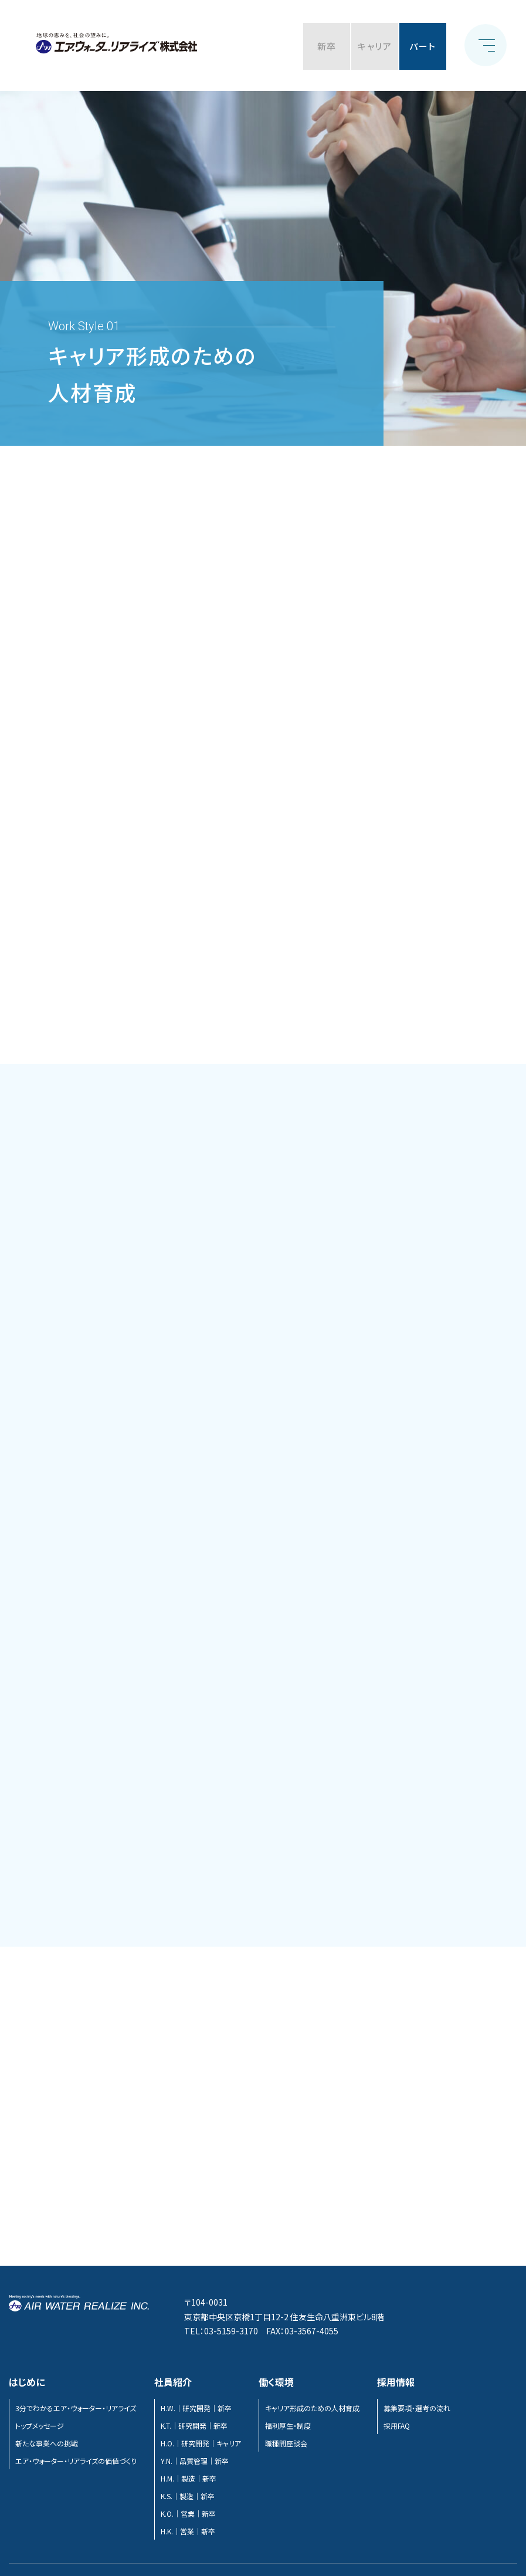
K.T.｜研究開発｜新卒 (194, 2426)
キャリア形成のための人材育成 (312, 2408)
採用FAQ (397, 2426)
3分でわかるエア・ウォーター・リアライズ (75, 2408)
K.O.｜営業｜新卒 (188, 2514)
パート (422, 46)
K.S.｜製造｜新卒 (188, 2496)
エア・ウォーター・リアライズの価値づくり (76, 2461)
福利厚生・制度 (288, 2426)
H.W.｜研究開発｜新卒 (196, 2408)
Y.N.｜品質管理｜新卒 (195, 2461)
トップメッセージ (39, 2426)
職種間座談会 (286, 2443)
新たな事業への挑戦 (46, 2443)
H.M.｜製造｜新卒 (188, 2478)
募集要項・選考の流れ (417, 2408)
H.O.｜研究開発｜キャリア (201, 2443)
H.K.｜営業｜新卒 (188, 2531)
